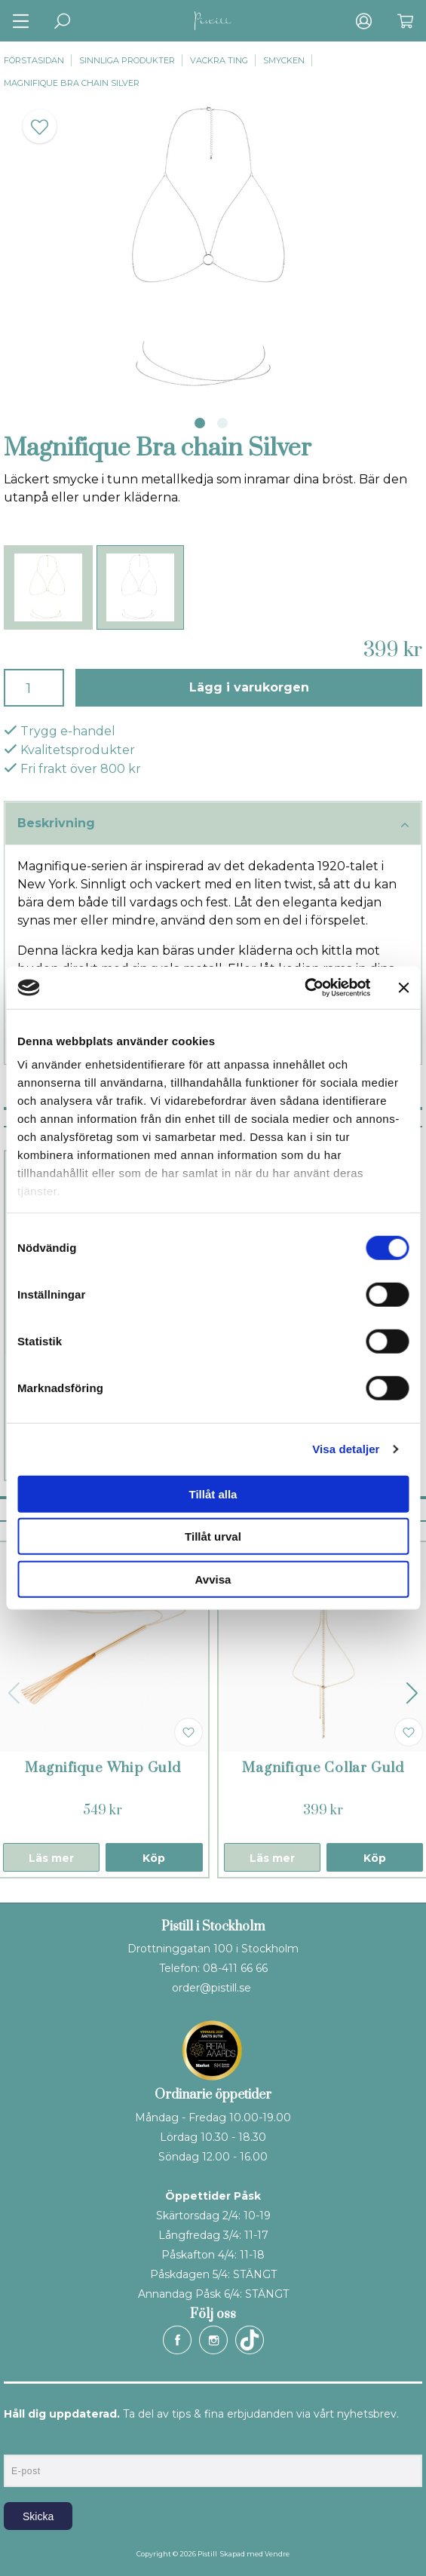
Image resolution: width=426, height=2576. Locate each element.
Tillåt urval (213, 1536)
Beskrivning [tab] (213, 824)
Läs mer (51, 1858)
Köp (154, 1858)
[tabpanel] (213, 248)
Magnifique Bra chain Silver (71, 83)
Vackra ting (219, 60)
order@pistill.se (211, 1988)
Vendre (277, 2554)
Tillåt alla (213, 1493)
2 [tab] (222, 423)
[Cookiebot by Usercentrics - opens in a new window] (304, 988)
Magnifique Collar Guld (323, 1768)
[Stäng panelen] (403, 988)
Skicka (38, 2516)
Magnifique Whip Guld (103, 1768)
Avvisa (213, 1578)
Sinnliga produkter (127, 60)
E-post (18, 2441)
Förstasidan (34, 60)
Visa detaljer (345, 1449)
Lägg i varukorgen (249, 687)
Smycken (284, 60)
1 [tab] (200, 423)
